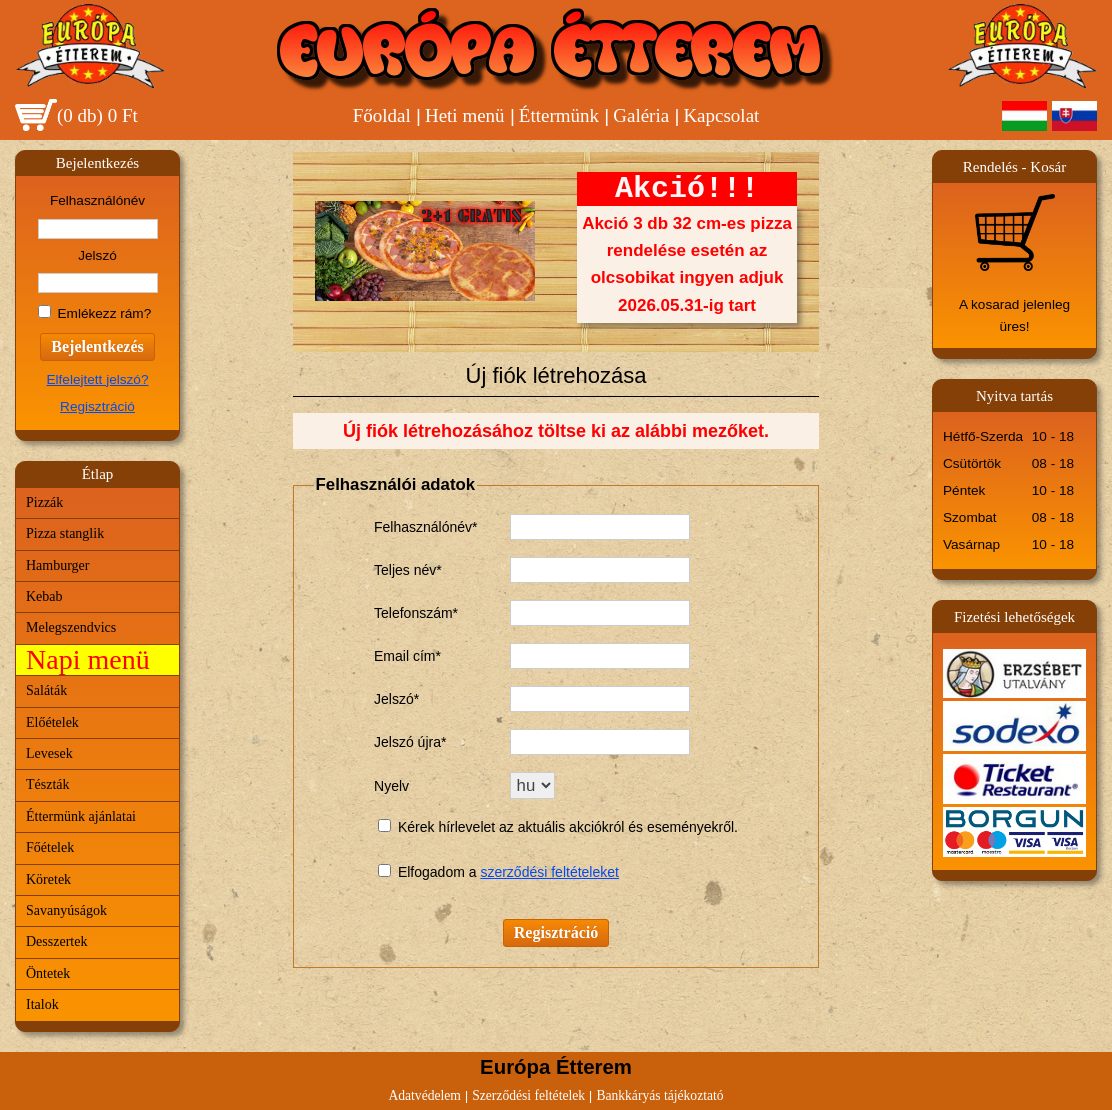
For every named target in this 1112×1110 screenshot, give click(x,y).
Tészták (48, 784)
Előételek (52, 722)
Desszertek (56, 941)
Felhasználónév (97, 200)
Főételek (50, 847)
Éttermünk (559, 115)
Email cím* (407, 656)
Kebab (44, 596)
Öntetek (48, 973)
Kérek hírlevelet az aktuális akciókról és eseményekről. (568, 827)
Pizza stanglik (65, 533)
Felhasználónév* (426, 527)
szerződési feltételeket (549, 872)
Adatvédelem (424, 1095)
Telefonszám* (416, 613)
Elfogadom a (439, 872)
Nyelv (391, 786)
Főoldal (382, 115)
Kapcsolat (721, 115)
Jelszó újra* (410, 742)
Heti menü (465, 115)
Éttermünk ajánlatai (81, 816)
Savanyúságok (66, 910)
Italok (42, 1004)
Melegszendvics (71, 627)
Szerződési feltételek (528, 1095)
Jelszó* (396, 699)
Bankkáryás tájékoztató (659, 1095)
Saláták (46, 690)
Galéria (641, 115)
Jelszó (97, 255)
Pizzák (44, 502)
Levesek (49, 753)
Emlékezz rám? (105, 313)
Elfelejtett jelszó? (97, 379)
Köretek (48, 879)
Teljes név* (408, 570)
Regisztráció (97, 406)
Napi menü (88, 659)
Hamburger (58, 565)
